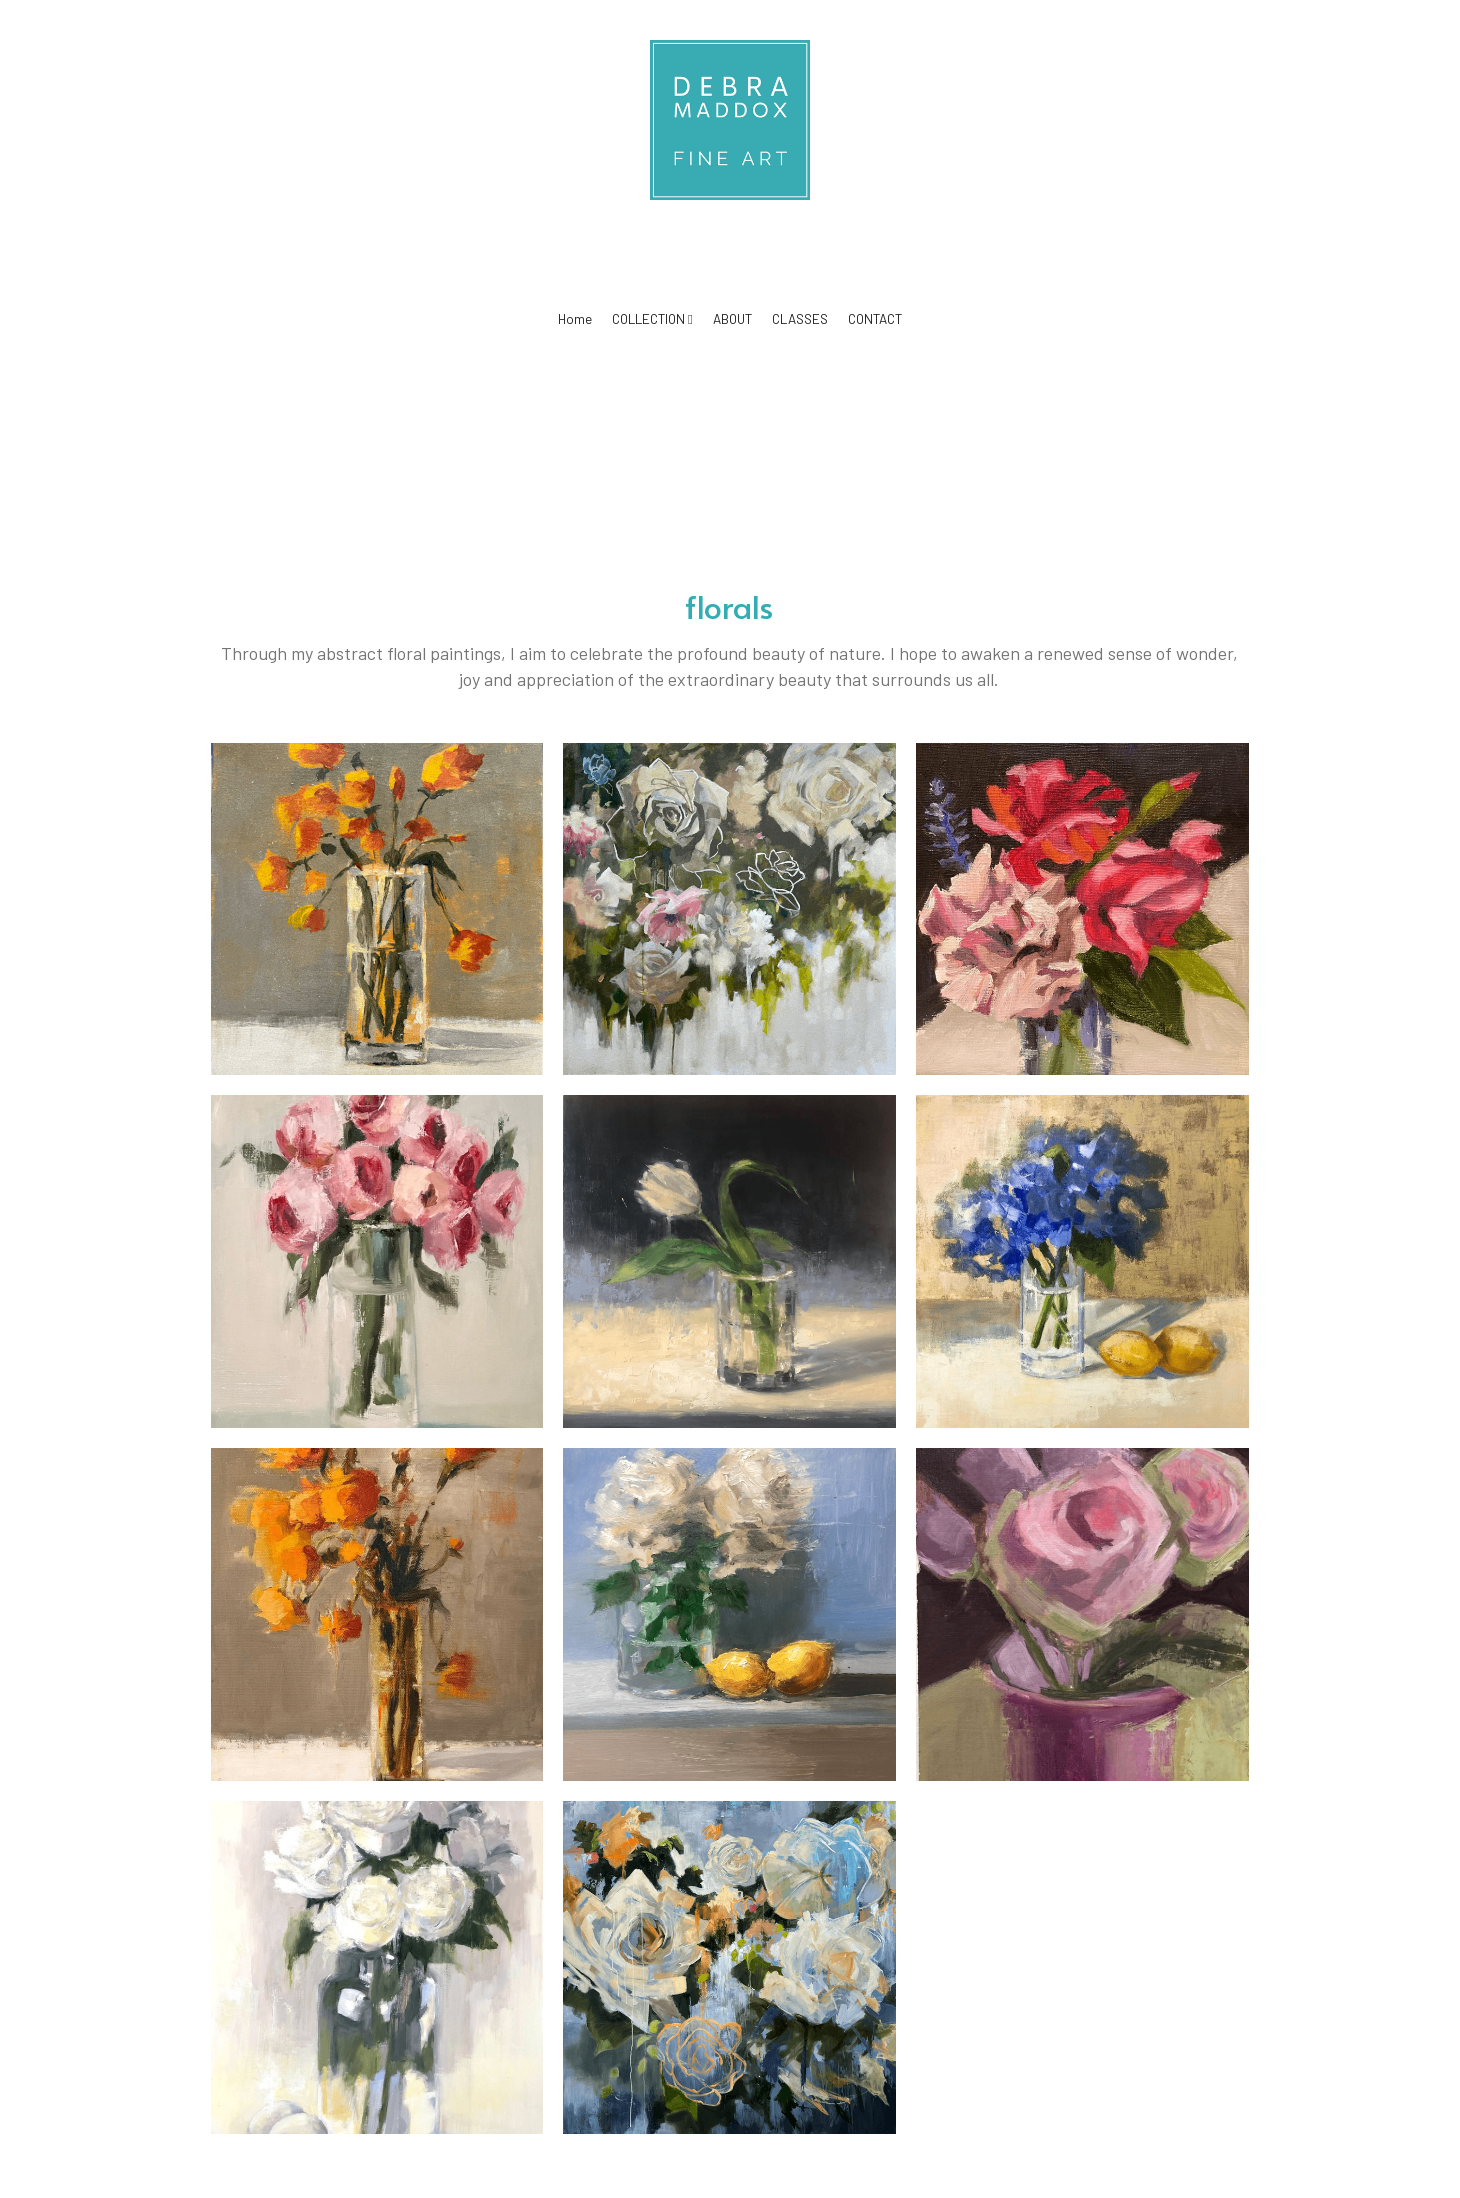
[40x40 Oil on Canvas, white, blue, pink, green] (729, 909)
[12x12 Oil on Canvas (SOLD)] (1082, 909)
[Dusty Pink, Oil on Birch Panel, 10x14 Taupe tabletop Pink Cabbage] (1082, 1614)
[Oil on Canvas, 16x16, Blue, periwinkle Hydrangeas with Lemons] (1082, 1261)
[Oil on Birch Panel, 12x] (377, 909)
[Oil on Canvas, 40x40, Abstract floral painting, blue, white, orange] (729, 1967)
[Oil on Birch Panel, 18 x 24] (377, 1261)
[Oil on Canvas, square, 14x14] (729, 1261)
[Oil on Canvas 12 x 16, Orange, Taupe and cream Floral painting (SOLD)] (377, 1614)
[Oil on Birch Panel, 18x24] (377, 1967)
